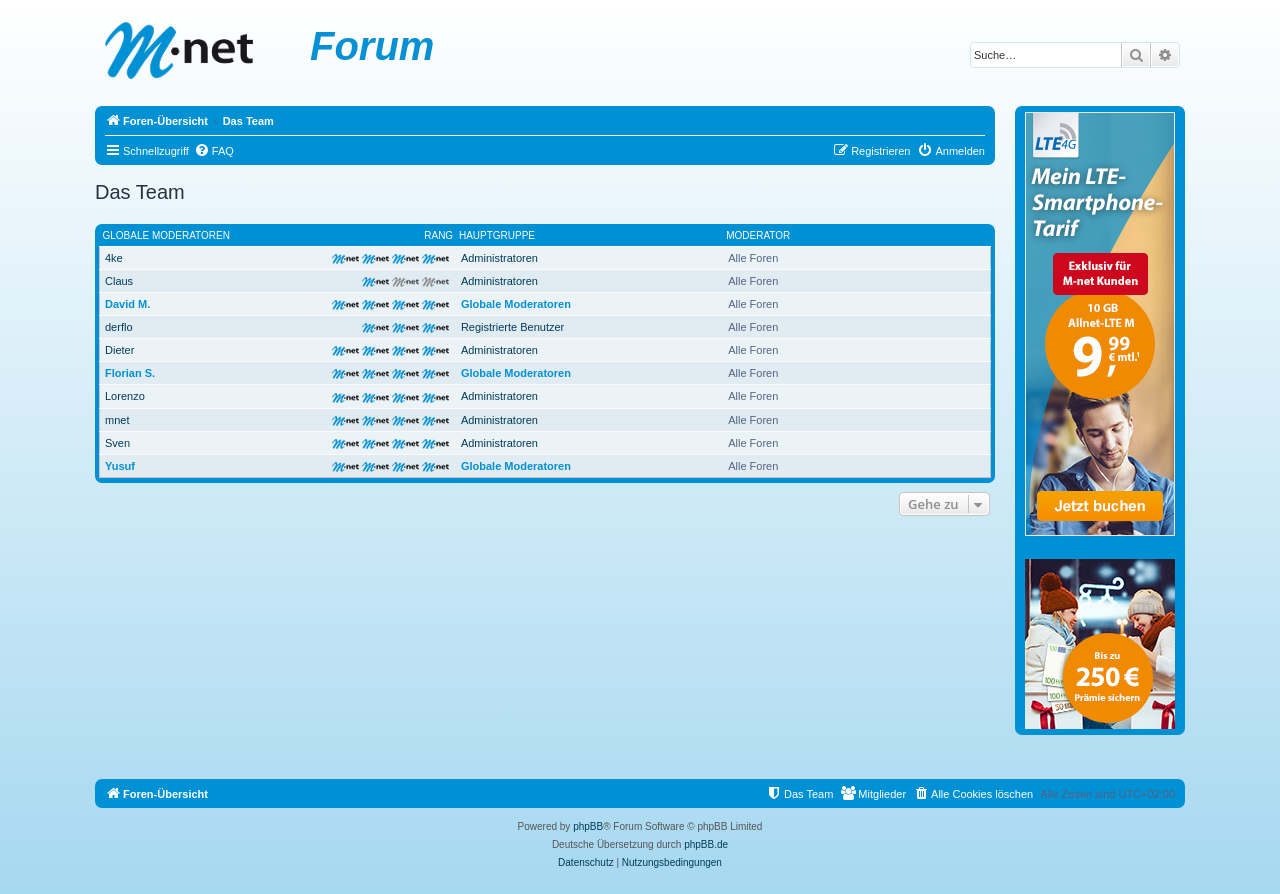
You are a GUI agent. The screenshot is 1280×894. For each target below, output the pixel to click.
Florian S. (130, 373)
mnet (117, 420)
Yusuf (120, 466)
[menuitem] (214, 151)
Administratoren (499, 258)
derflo (119, 327)
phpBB (588, 826)
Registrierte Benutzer (512, 327)
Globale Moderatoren (166, 235)
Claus (119, 281)
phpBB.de (706, 844)
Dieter (119, 350)
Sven (117, 443)
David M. (127, 304)
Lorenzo (125, 396)
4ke (114, 258)
